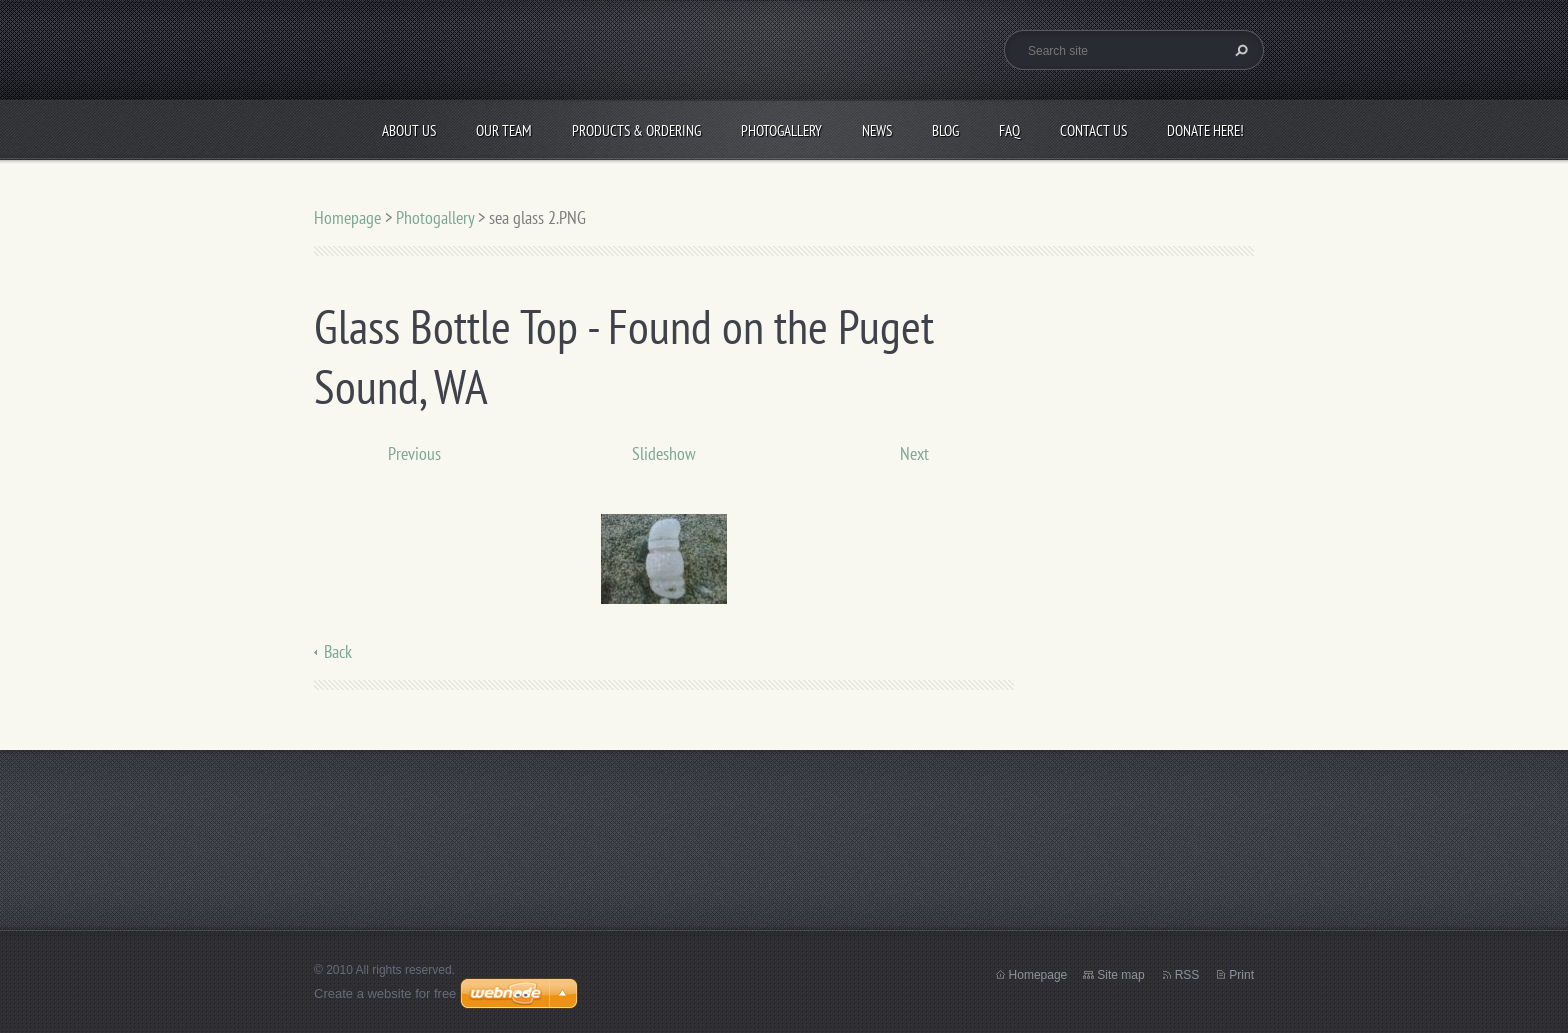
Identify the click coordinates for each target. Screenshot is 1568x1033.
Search (1239, 50)
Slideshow (664, 453)
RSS (1187, 975)
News (877, 130)
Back (338, 651)
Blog (945, 130)
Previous (414, 453)
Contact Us (1093, 130)
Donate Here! (1205, 130)
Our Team (504, 130)
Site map (1120, 975)
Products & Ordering (636, 130)
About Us (409, 130)
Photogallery (781, 130)
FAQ (1009, 130)
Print (1241, 975)
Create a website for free (385, 993)
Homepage (347, 217)
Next (914, 453)
